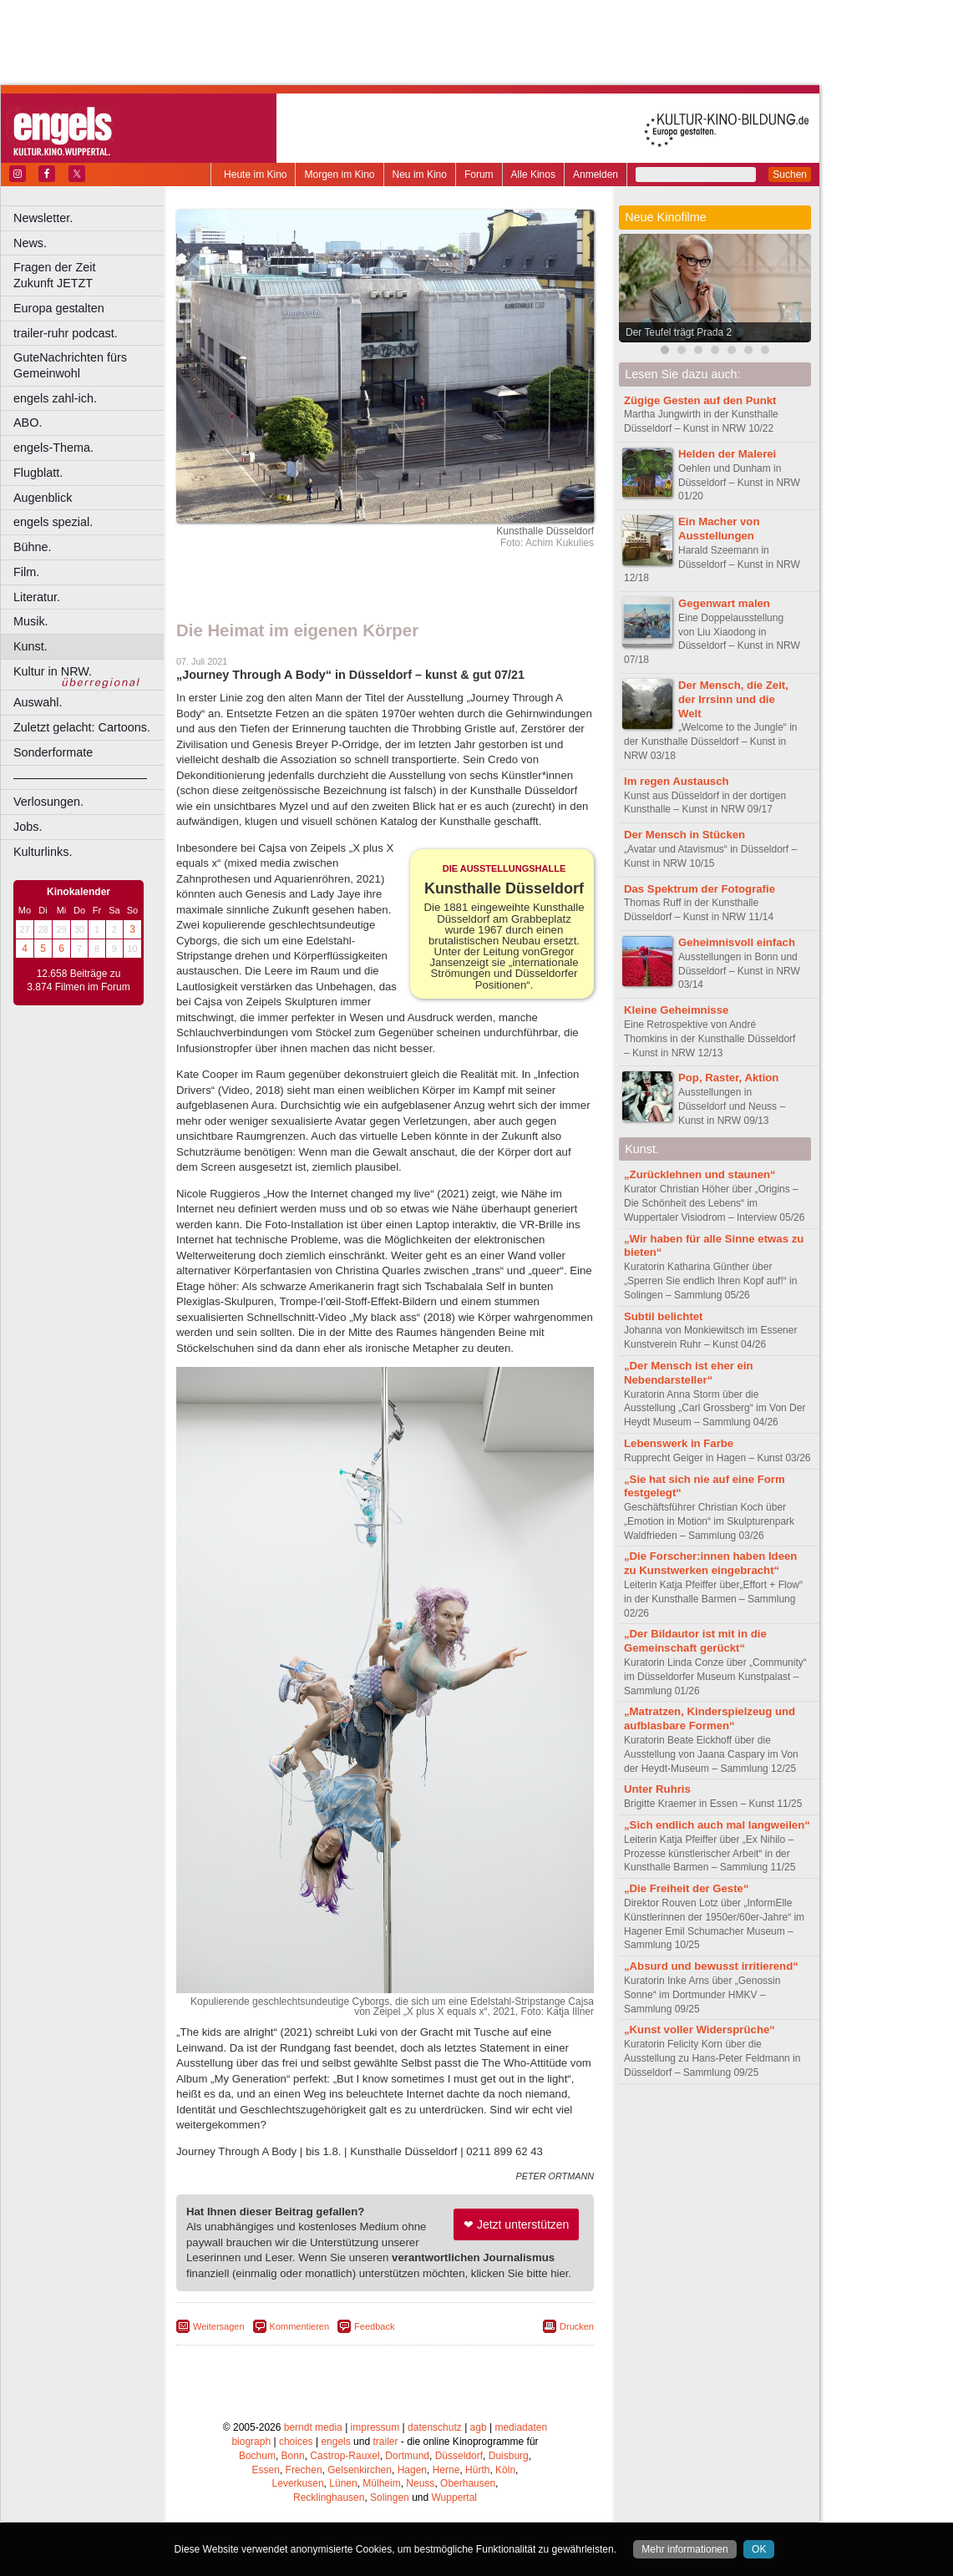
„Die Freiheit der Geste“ (686, 1888)
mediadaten (520, 2427)
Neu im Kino (420, 174)
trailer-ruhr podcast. (65, 333)
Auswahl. (37, 702)
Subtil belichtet (663, 1316)
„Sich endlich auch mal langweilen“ (717, 1825)
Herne (446, 2470)
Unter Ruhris (657, 1789)
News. (30, 243)
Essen (266, 2470)
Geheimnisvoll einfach (736, 942)
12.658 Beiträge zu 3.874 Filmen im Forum (78, 980)
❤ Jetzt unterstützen (516, 2224)
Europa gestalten (58, 308)
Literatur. (36, 597)
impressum (375, 2427)
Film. (26, 572)
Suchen (790, 174)
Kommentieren (300, 2326)
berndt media (313, 2427)
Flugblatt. (38, 472)
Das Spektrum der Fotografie (699, 889)
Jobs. (27, 826)
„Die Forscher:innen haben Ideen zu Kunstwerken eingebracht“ (710, 1563)
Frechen (304, 2470)
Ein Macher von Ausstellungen (718, 528)
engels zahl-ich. (55, 398)
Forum (479, 174)
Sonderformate (53, 752)
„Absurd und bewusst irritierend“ (711, 1966)
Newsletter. (43, 218)
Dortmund (407, 2456)
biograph (251, 2441)
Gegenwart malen (724, 603)
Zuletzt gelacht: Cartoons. (81, 727)
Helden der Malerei (727, 454)
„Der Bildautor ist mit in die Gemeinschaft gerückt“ (695, 1640)
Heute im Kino (255, 174)
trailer (385, 2441)
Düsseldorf (459, 2456)
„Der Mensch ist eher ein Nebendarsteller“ (688, 1372)
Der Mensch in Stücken (684, 834)
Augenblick (42, 497)
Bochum (257, 2456)
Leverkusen (298, 2483)
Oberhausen (467, 2483)
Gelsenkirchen (359, 2470)
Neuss (420, 2483)
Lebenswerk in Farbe (678, 1443)
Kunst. (30, 646)
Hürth (477, 2470)
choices (296, 2441)
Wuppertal (454, 2497)
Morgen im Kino (339, 174)
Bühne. (32, 547)
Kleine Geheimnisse (676, 1010)
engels (335, 2441)
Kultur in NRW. (52, 671)
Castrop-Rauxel (344, 2456)
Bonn (293, 2456)
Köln (505, 2470)
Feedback (374, 2326)
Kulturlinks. (42, 851)
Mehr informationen (684, 2549)
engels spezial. (53, 522)
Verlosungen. (48, 801)
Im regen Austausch (676, 781)
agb (478, 2427)
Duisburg (509, 2456)
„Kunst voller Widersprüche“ (699, 2029)
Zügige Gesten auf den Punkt (700, 400)
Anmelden (595, 174)
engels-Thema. (53, 447)
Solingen (389, 2497)
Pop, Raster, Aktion (728, 1077)
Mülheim (381, 2483)
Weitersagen (219, 2326)
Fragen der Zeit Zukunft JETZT (90, 275)
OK (759, 2549)
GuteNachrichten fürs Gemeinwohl (70, 365)
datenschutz (435, 2427)
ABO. (27, 422)
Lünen (343, 2483)
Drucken (577, 2326)
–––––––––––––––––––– (80, 777)
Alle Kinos (533, 174)
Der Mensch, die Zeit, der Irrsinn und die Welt (733, 699)
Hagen (412, 2470)
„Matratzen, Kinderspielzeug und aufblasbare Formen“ (709, 1718)
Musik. (30, 621)
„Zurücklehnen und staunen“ (700, 1174)
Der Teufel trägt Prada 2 (679, 332)
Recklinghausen (328, 2497)
